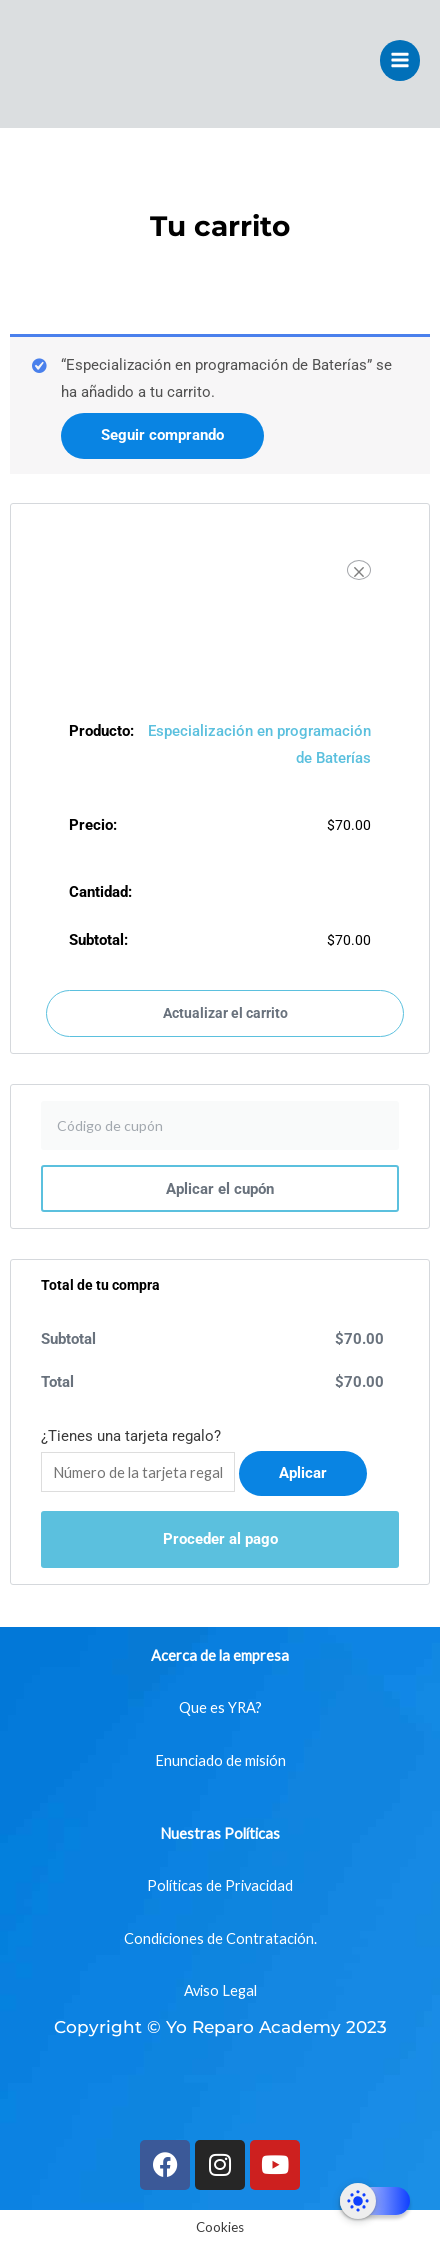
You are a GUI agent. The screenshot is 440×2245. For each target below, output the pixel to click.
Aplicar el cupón (220, 1189)
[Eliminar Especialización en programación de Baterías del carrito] (359, 570)
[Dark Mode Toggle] (375, 2201)
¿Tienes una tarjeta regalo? (131, 1436)
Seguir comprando (162, 435)
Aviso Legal (220, 1990)
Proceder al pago (220, 1539)
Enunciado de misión (220, 1760)
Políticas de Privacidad (220, 1885)
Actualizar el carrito (225, 1013)
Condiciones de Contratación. (220, 1938)
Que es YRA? (220, 1707)
